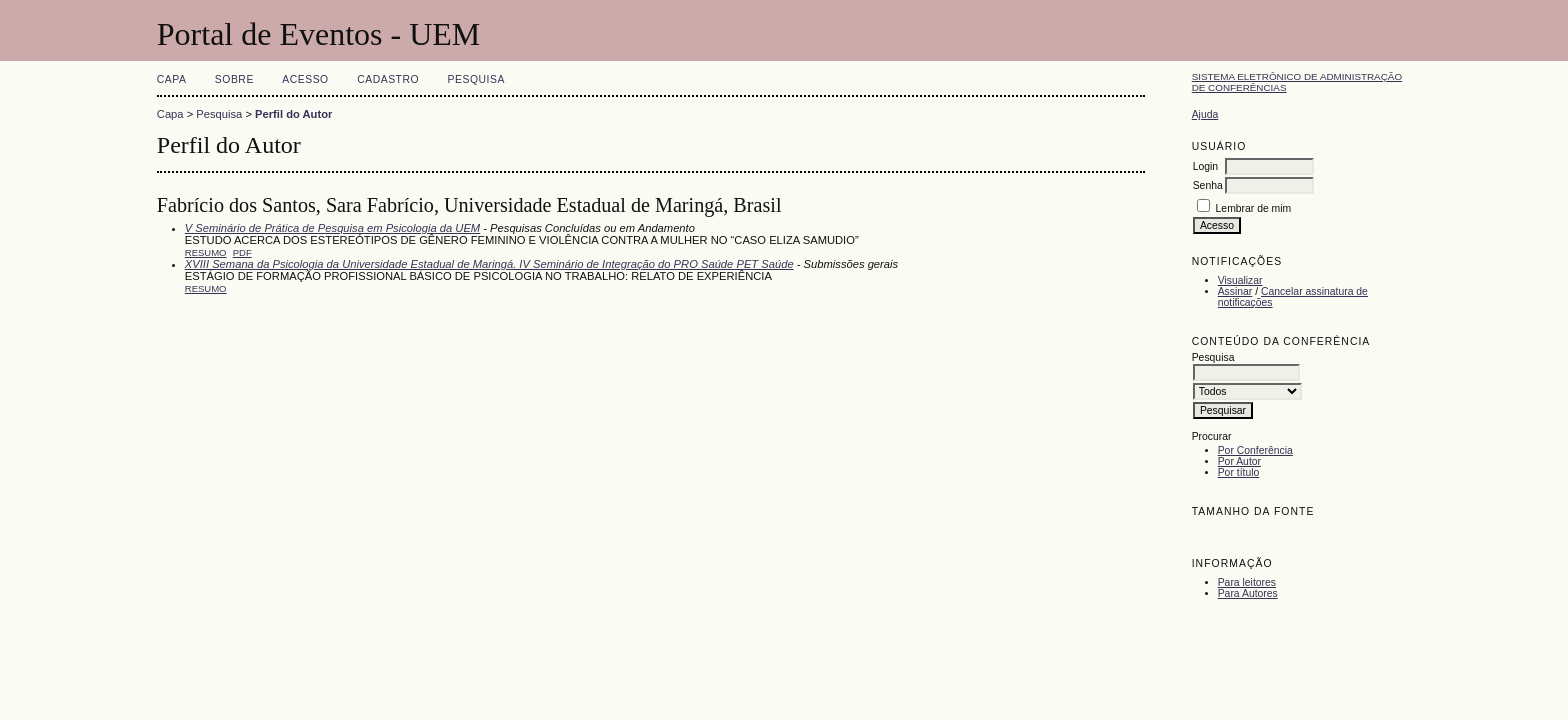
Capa (172, 79)
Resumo (206, 252)
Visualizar (1240, 280)
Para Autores (1248, 593)
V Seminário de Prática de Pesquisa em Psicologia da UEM (332, 228)
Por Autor (1239, 461)
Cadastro (388, 79)
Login (1205, 166)
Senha (1208, 185)
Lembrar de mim (1254, 208)
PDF (242, 252)
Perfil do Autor (293, 114)
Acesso (305, 79)
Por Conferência (1255, 450)
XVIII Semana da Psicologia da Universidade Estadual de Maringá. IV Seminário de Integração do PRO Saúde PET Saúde (489, 264)
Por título (1239, 472)
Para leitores (1247, 582)
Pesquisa (476, 79)
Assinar (1235, 291)
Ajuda (1205, 114)
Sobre (234, 79)
